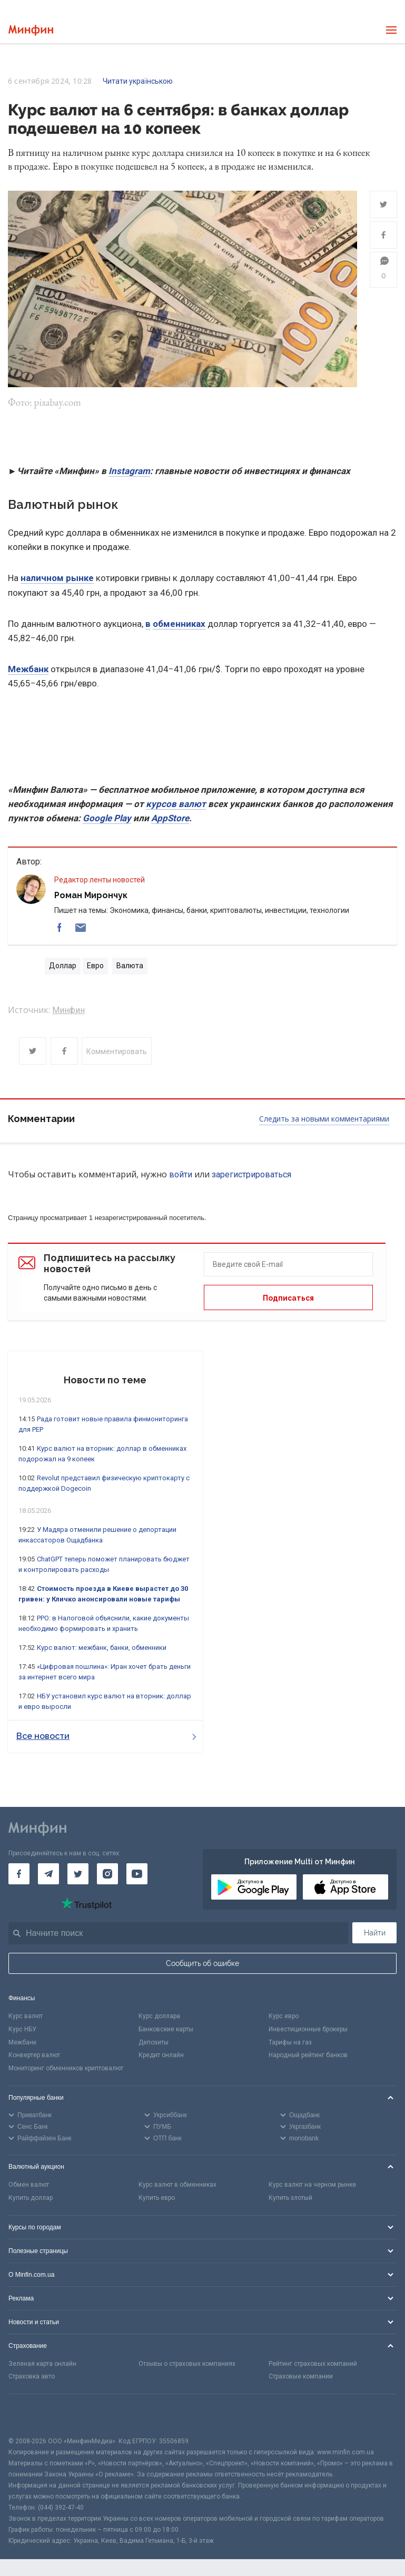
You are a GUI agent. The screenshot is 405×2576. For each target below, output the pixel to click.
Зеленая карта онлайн (42, 2363)
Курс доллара (159, 2016)
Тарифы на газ (290, 2042)
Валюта (129, 965)
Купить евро (157, 2197)
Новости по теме (105, 1379)
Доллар (62, 965)
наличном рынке (57, 578)
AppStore (170, 818)
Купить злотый (290, 2197)
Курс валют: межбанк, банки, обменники (101, 1647)
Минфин (68, 1010)
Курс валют (25, 2016)
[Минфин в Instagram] (107, 1873)
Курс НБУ (22, 2029)
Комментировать (116, 1051)
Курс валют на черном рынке (312, 2184)
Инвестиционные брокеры (308, 2029)
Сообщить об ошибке (202, 1963)
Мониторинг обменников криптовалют (65, 2068)
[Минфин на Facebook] (18, 1873)
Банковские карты (166, 2029)
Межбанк (28, 669)
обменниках (179, 623)
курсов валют (176, 804)
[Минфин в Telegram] (48, 1873)
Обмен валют (28, 2184)
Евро (95, 965)
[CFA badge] (31, 2415)
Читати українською (138, 81)
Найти (375, 1933)
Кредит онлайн (161, 2055)
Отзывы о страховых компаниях (187, 2363)
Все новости (106, 1736)
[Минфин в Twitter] (77, 1873)
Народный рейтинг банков (308, 2055)
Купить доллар (30, 2197)
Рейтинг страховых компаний (313, 2363)
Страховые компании (301, 2376)
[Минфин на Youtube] (136, 1873)
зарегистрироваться (251, 1174)
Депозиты (154, 2042)
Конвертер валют (34, 2055)
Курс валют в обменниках (177, 2184)
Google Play (107, 818)
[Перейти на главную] (30, 30)
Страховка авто (31, 2376)
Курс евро (284, 2016)
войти (180, 1174)
